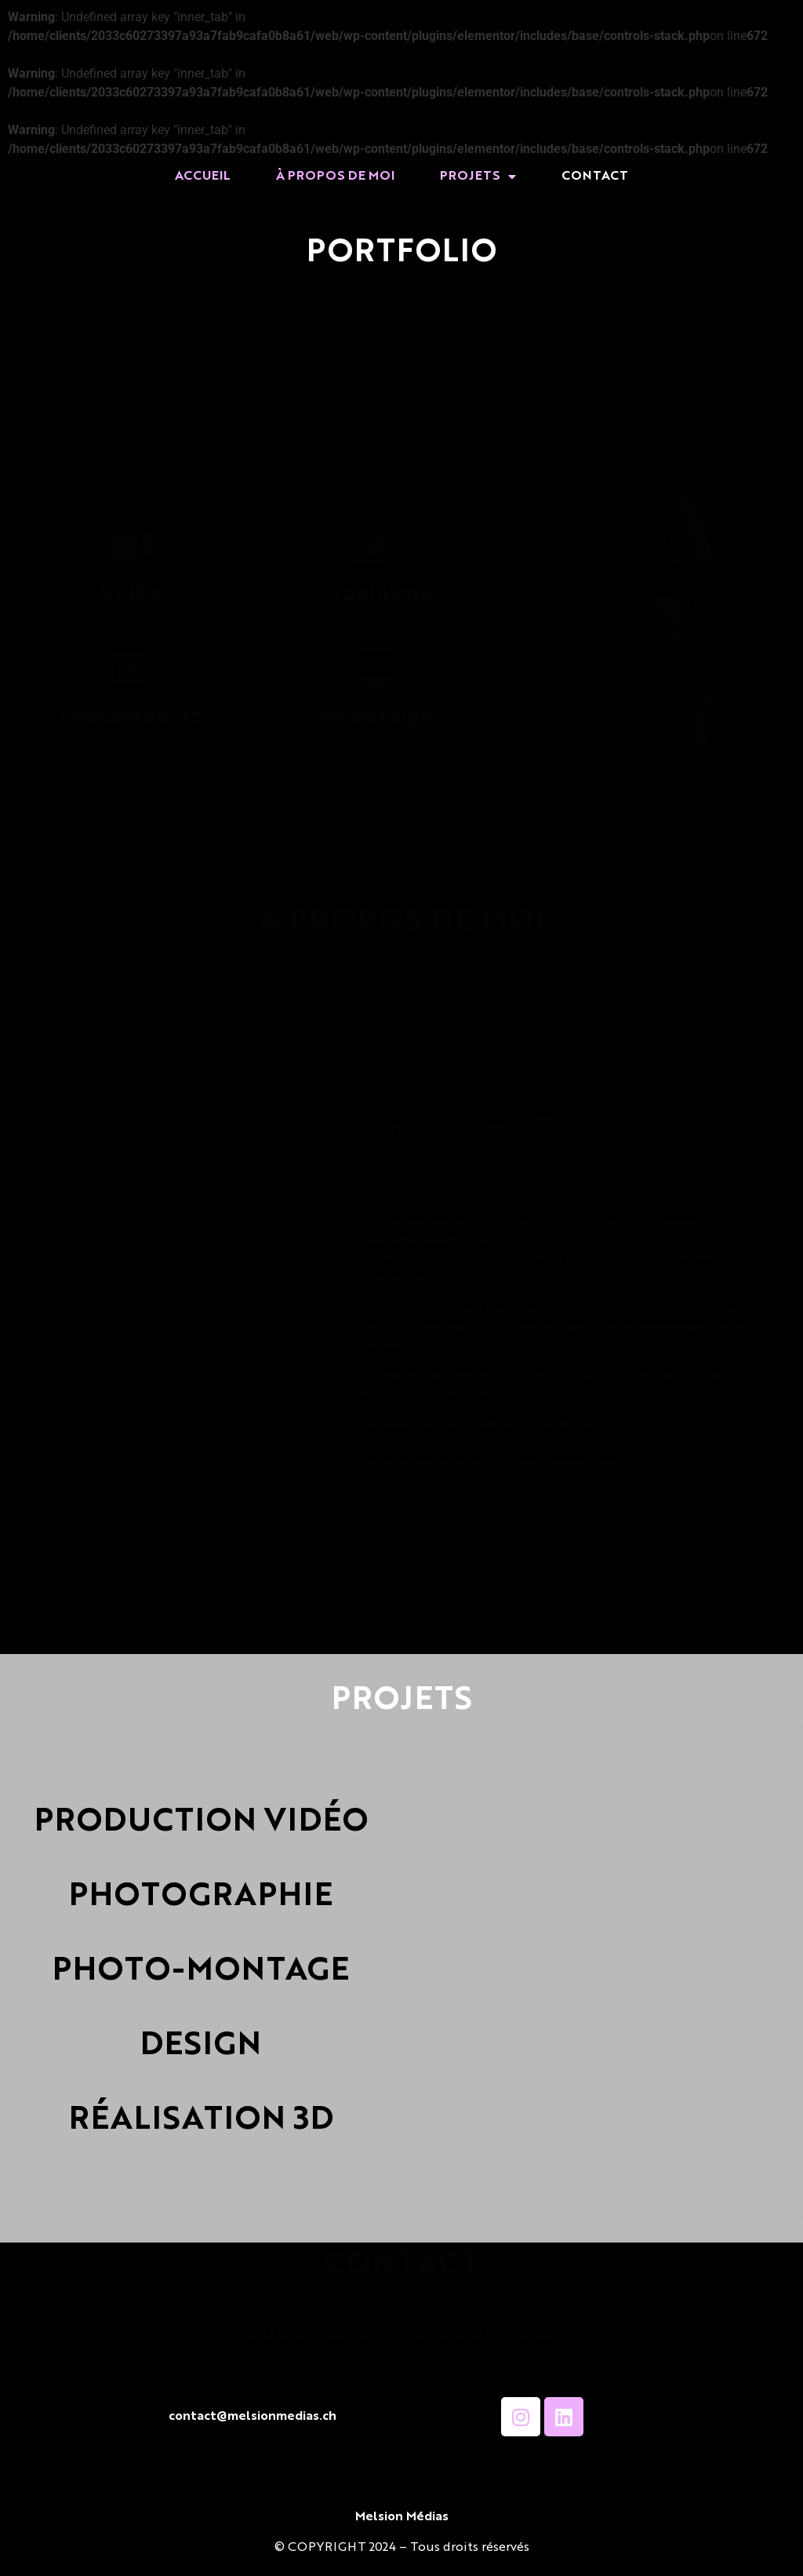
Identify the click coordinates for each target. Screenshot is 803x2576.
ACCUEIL (203, 176)
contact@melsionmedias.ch (252, 2416)
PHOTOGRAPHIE (200, 1897)
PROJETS (478, 176)
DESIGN (200, 2046)
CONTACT (594, 176)
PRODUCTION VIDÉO (201, 1822)
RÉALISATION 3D (201, 2121)
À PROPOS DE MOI (335, 176)
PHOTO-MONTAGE (201, 1972)
